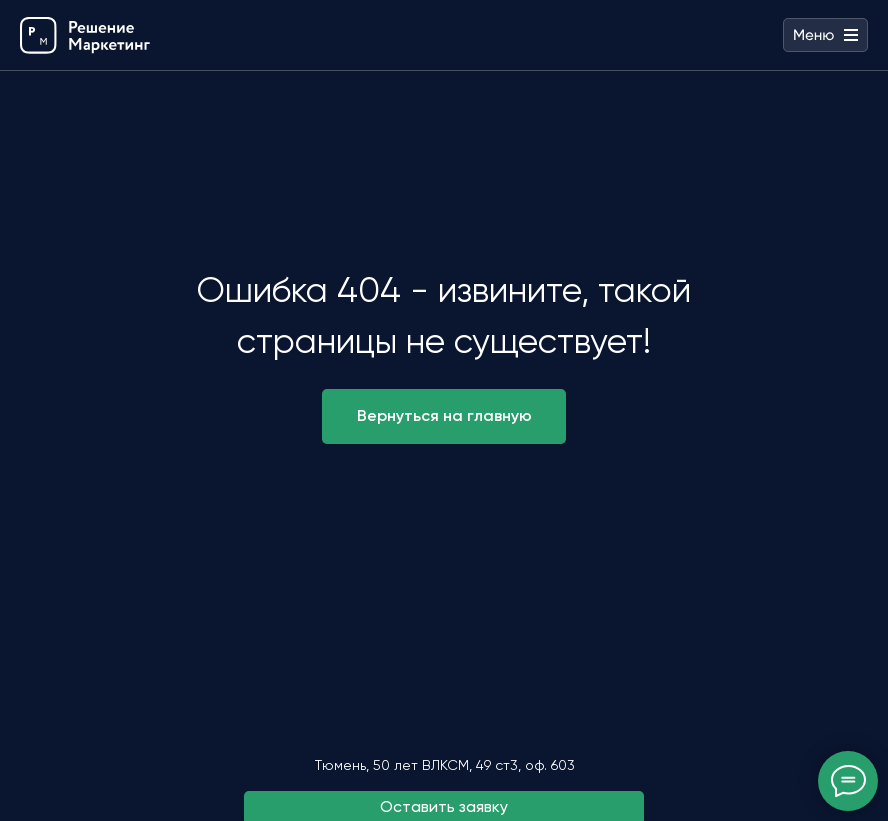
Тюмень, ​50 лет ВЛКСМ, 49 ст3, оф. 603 (445, 765)
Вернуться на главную (444, 415)
